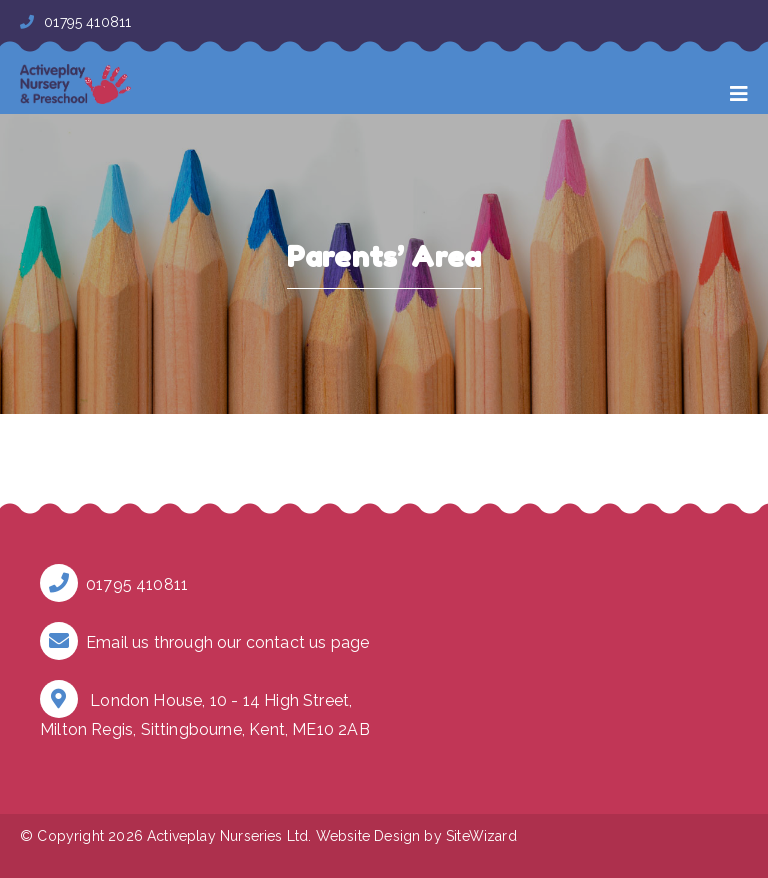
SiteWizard (481, 836)
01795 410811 (75, 22)
